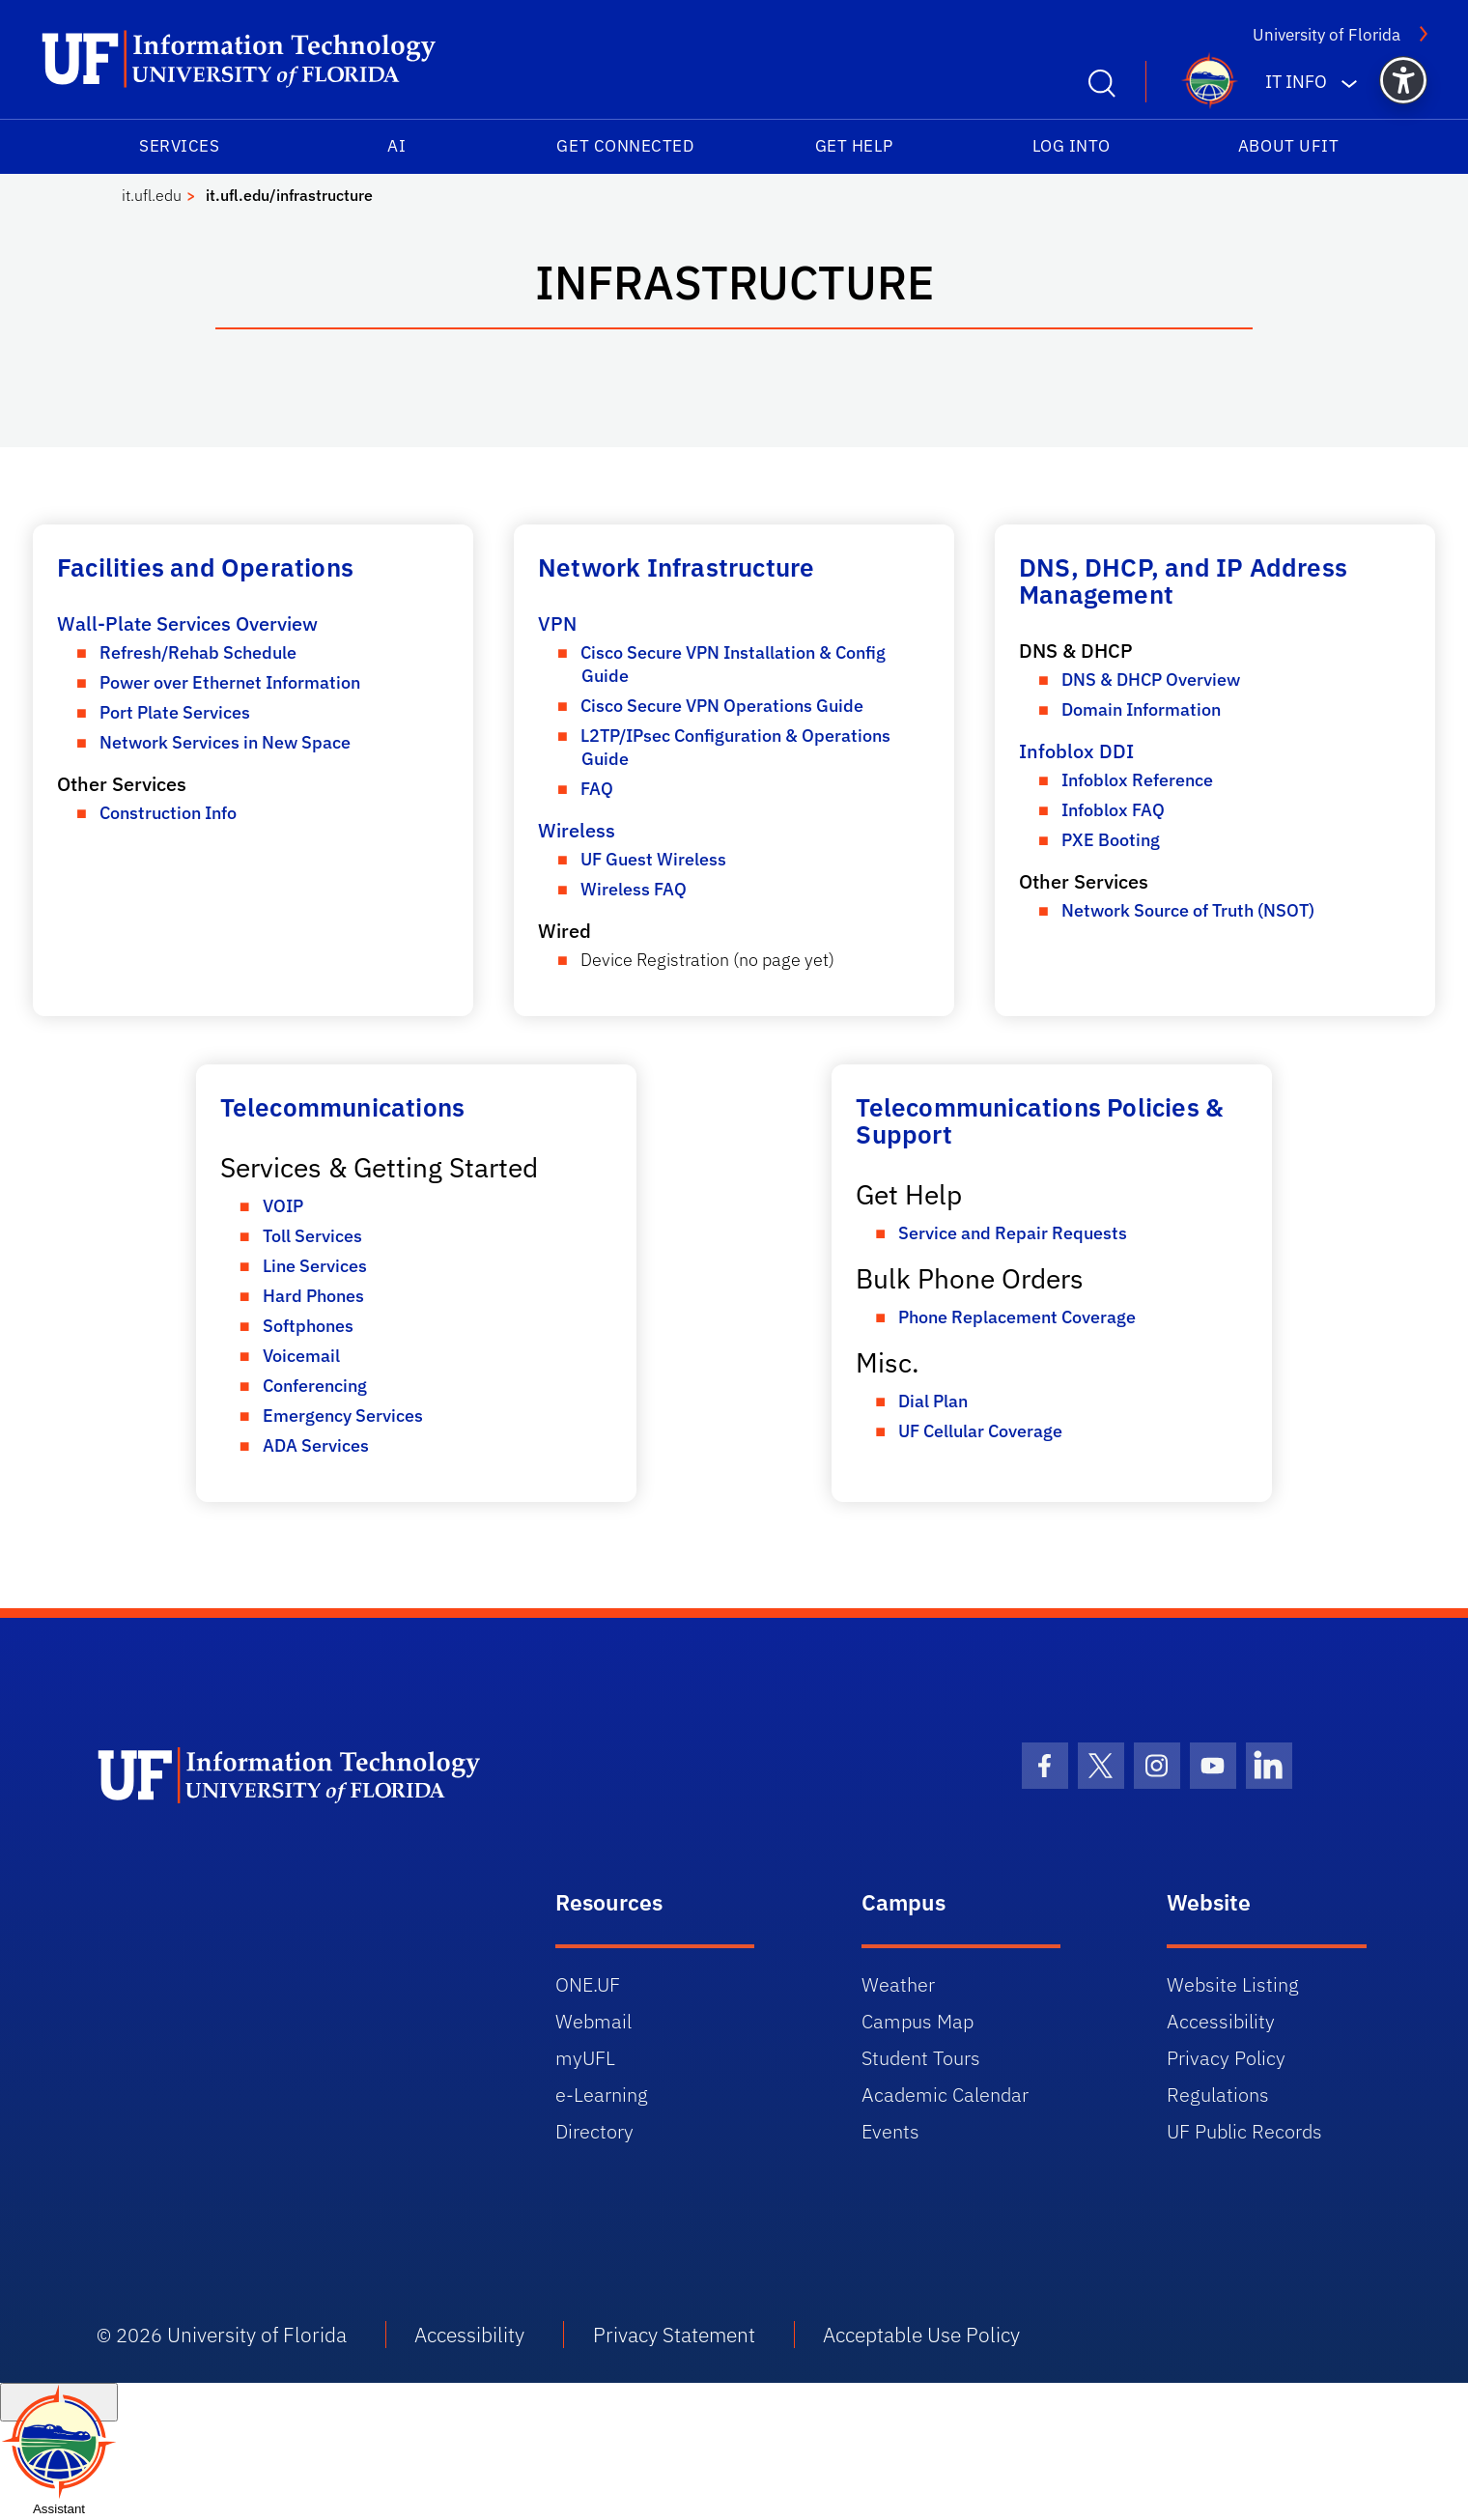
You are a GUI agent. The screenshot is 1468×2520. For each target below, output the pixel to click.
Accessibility (1221, 2021)
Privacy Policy (1226, 2058)
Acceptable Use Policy (921, 2334)
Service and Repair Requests (1012, 1233)
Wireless (576, 830)
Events (890, 2131)
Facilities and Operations (205, 567)
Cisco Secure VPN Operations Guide (721, 705)
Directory (594, 2131)
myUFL (585, 2058)
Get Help (854, 145)
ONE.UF (587, 1984)
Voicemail (301, 1356)
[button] (1403, 80)
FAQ (596, 789)
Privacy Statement (674, 2334)
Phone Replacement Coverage (1017, 1317)
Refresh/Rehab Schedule (197, 652)
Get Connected (624, 145)
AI (396, 145)
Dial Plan (933, 1401)
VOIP (283, 1206)
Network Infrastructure (676, 567)
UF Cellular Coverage (980, 1431)
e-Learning (601, 2094)
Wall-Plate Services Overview (187, 623)
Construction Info (168, 813)
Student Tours (920, 2058)
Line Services (315, 1266)
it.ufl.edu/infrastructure (289, 195)
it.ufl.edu (152, 195)
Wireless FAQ (633, 889)
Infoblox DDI (1076, 751)
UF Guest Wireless (653, 859)
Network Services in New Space (225, 742)
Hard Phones (313, 1296)
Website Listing (1233, 1984)
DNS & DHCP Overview (1150, 679)
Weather (898, 1984)
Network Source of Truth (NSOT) (1187, 910)
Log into (1071, 145)
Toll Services (312, 1236)
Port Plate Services (174, 712)
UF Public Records (1244, 2131)
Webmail (593, 2021)
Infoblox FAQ (1113, 810)
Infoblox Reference (1137, 780)
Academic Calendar (945, 2094)
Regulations (1218, 2094)
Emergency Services (343, 1415)
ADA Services (316, 1445)
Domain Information (1141, 709)
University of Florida (1340, 34)
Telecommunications (343, 1106)
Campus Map (917, 2021)
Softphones (308, 1326)
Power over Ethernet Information (229, 682)
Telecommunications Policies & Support (1040, 1120)
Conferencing (315, 1385)
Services (179, 145)
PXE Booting (1110, 840)
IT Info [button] (1296, 82)
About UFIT (1288, 145)
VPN (557, 623)
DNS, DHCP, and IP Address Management (1183, 580)
